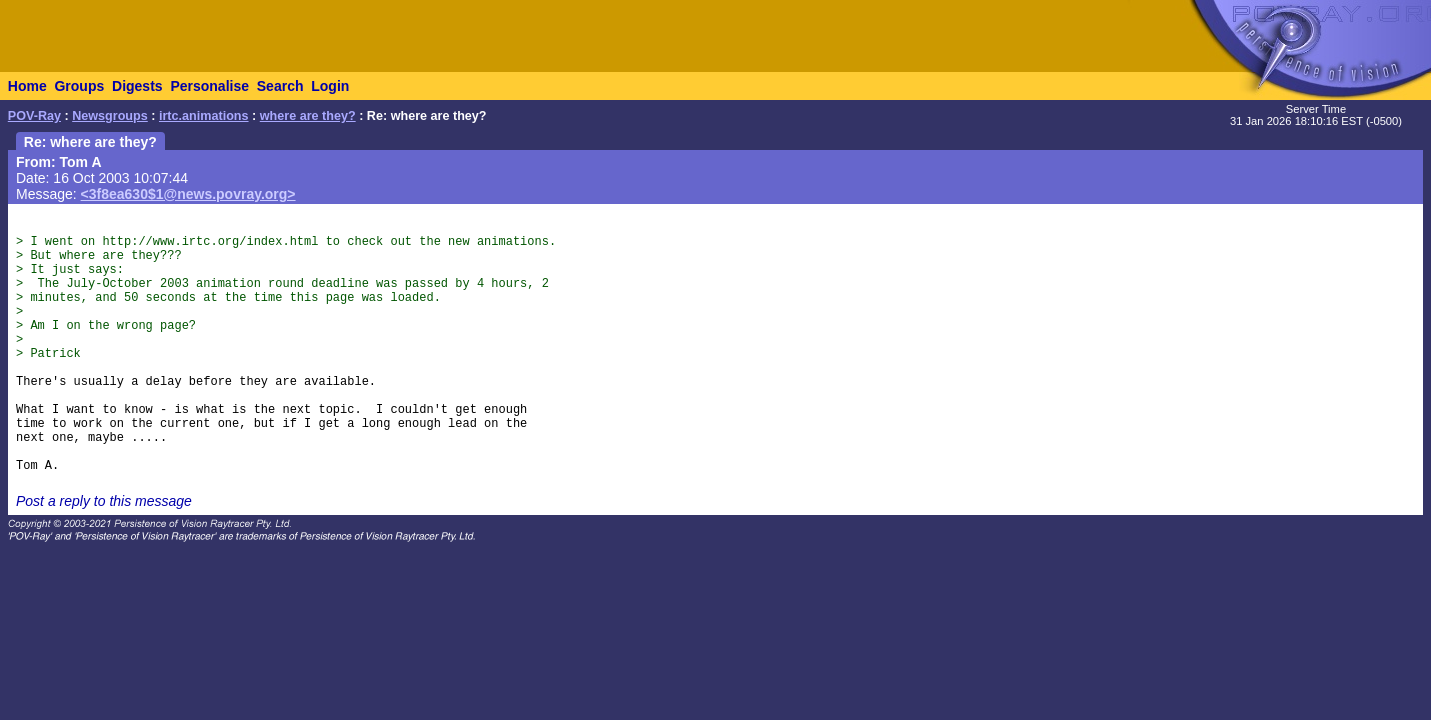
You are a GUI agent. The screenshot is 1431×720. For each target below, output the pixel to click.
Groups (79, 86)
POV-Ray (34, 116)
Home (27, 86)
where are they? (308, 116)
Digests (137, 86)
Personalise (209, 86)
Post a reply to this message (104, 501)
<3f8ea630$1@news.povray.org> (188, 194)
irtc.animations (204, 116)
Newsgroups (110, 116)
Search (280, 86)
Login (330, 86)
